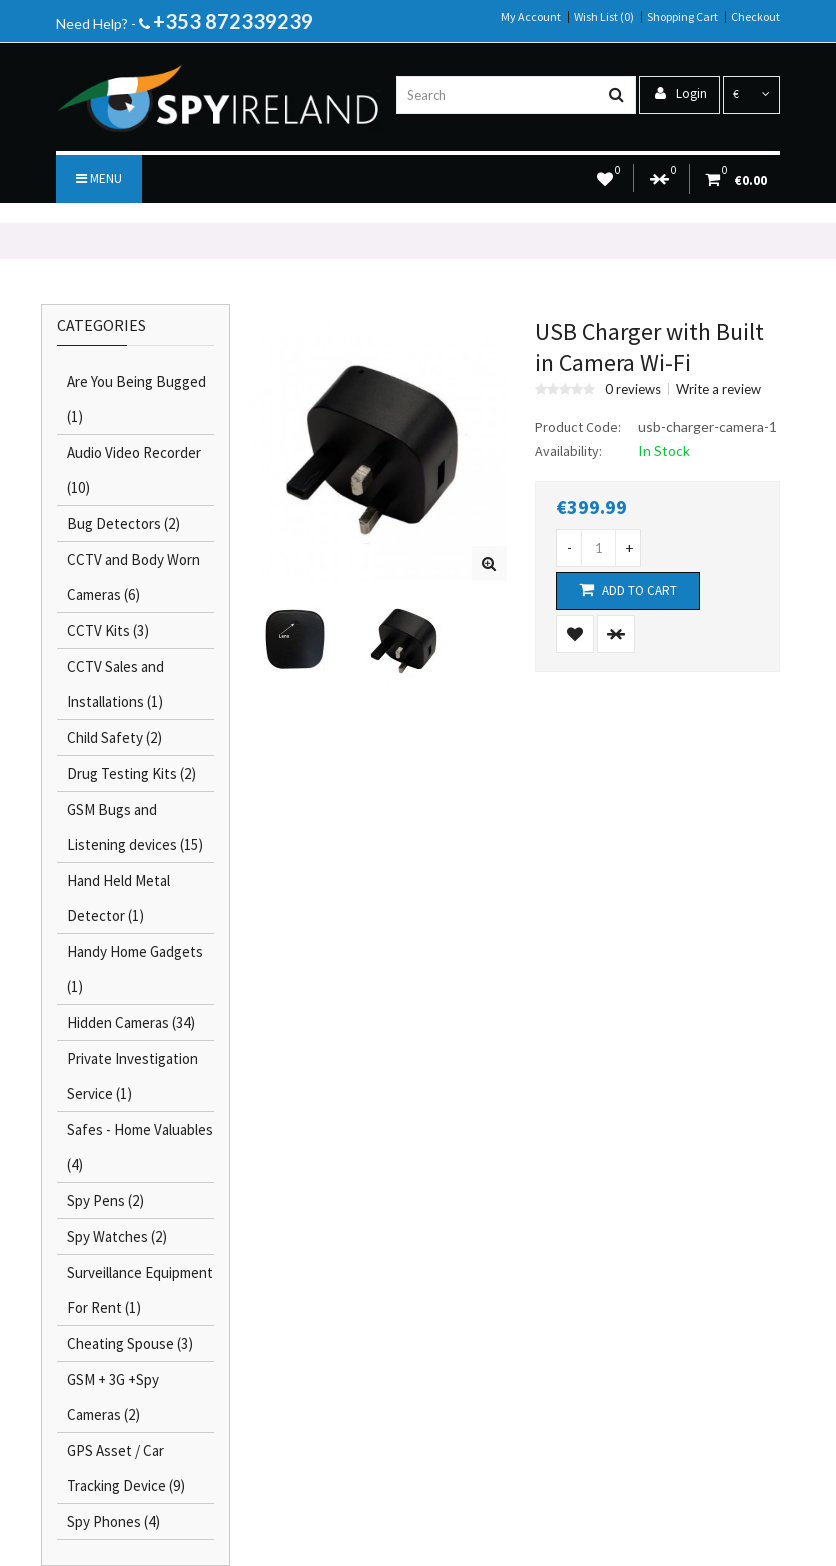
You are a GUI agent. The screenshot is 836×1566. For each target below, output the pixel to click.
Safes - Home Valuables (140, 1147)
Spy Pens (105, 1200)
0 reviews (633, 389)
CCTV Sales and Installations (115, 684)
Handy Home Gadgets (135, 969)
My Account (531, 17)
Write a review (718, 389)
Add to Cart (628, 590)
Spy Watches (117, 1236)
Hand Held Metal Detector (118, 898)
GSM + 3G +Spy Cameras (113, 1397)
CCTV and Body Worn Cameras (133, 577)
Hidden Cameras (131, 1022)
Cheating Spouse (130, 1343)
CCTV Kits (108, 630)
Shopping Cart (682, 17)
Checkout (755, 17)
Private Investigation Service (132, 1076)
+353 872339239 (233, 21)
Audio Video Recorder (134, 470)
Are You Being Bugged (136, 399)
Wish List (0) (604, 17)
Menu (99, 178)
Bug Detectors (123, 523)
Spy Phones (113, 1521)
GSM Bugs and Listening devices (135, 827)
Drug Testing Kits (131, 773)
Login (681, 93)
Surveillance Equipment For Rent (140, 1290)
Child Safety (114, 737)
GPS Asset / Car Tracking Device (126, 1468)
